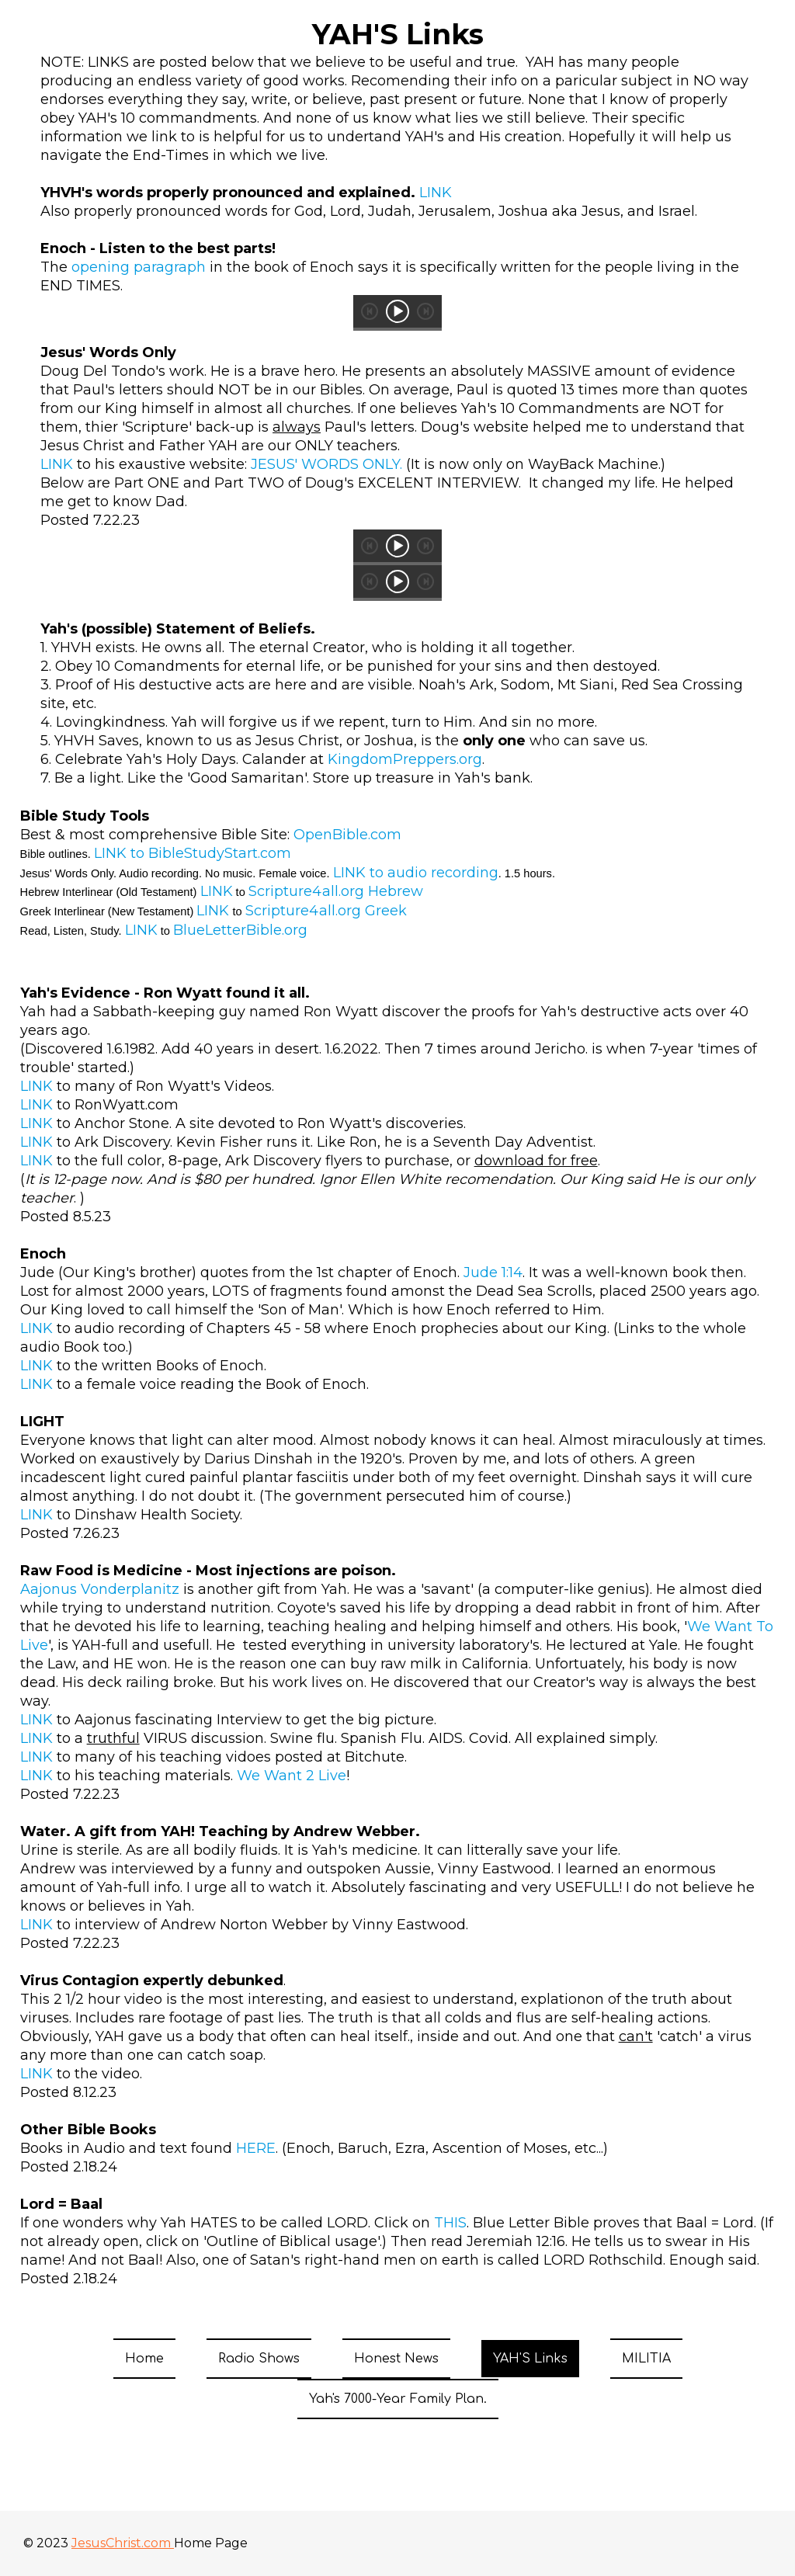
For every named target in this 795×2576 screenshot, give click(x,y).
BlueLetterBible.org (240, 930)
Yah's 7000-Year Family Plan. (398, 2399)
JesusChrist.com (122, 2543)
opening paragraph (138, 267)
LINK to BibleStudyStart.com (192, 853)
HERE (256, 2148)
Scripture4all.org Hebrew (335, 891)
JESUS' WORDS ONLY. (326, 464)
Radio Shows (259, 2359)
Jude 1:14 (492, 1272)
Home (144, 2359)
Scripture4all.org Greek (326, 910)
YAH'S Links (530, 2359)
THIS (450, 2222)
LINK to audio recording (415, 872)
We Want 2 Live (291, 1775)
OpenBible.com (347, 834)
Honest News (396, 2359)
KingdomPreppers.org (405, 759)
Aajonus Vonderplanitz (99, 1589)
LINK (435, 192)
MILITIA (646, 2359)
